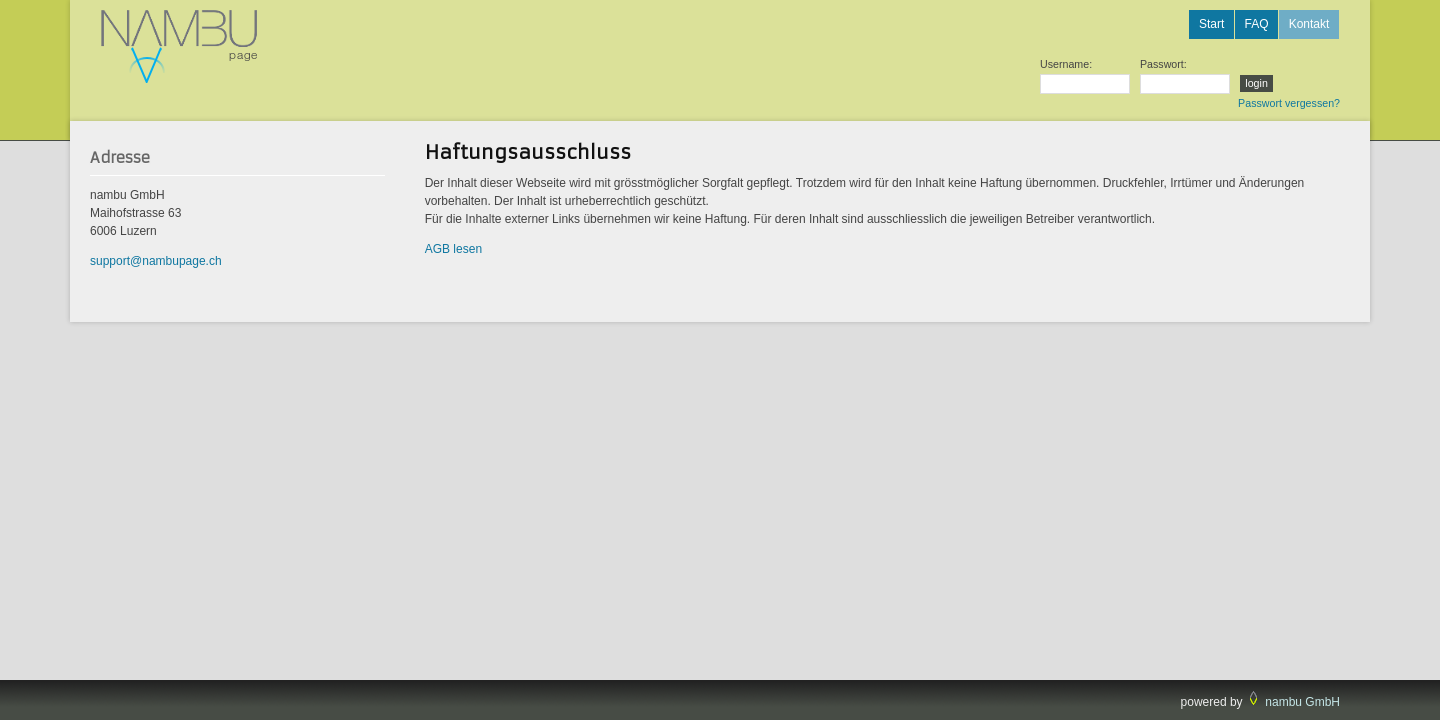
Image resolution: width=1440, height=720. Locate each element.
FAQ (1256, 24)
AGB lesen (453, 249)
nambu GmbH (1302, 702)
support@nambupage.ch (156, 261)
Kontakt (1309, 24)
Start (1211, 24)
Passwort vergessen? (1289, 103)
